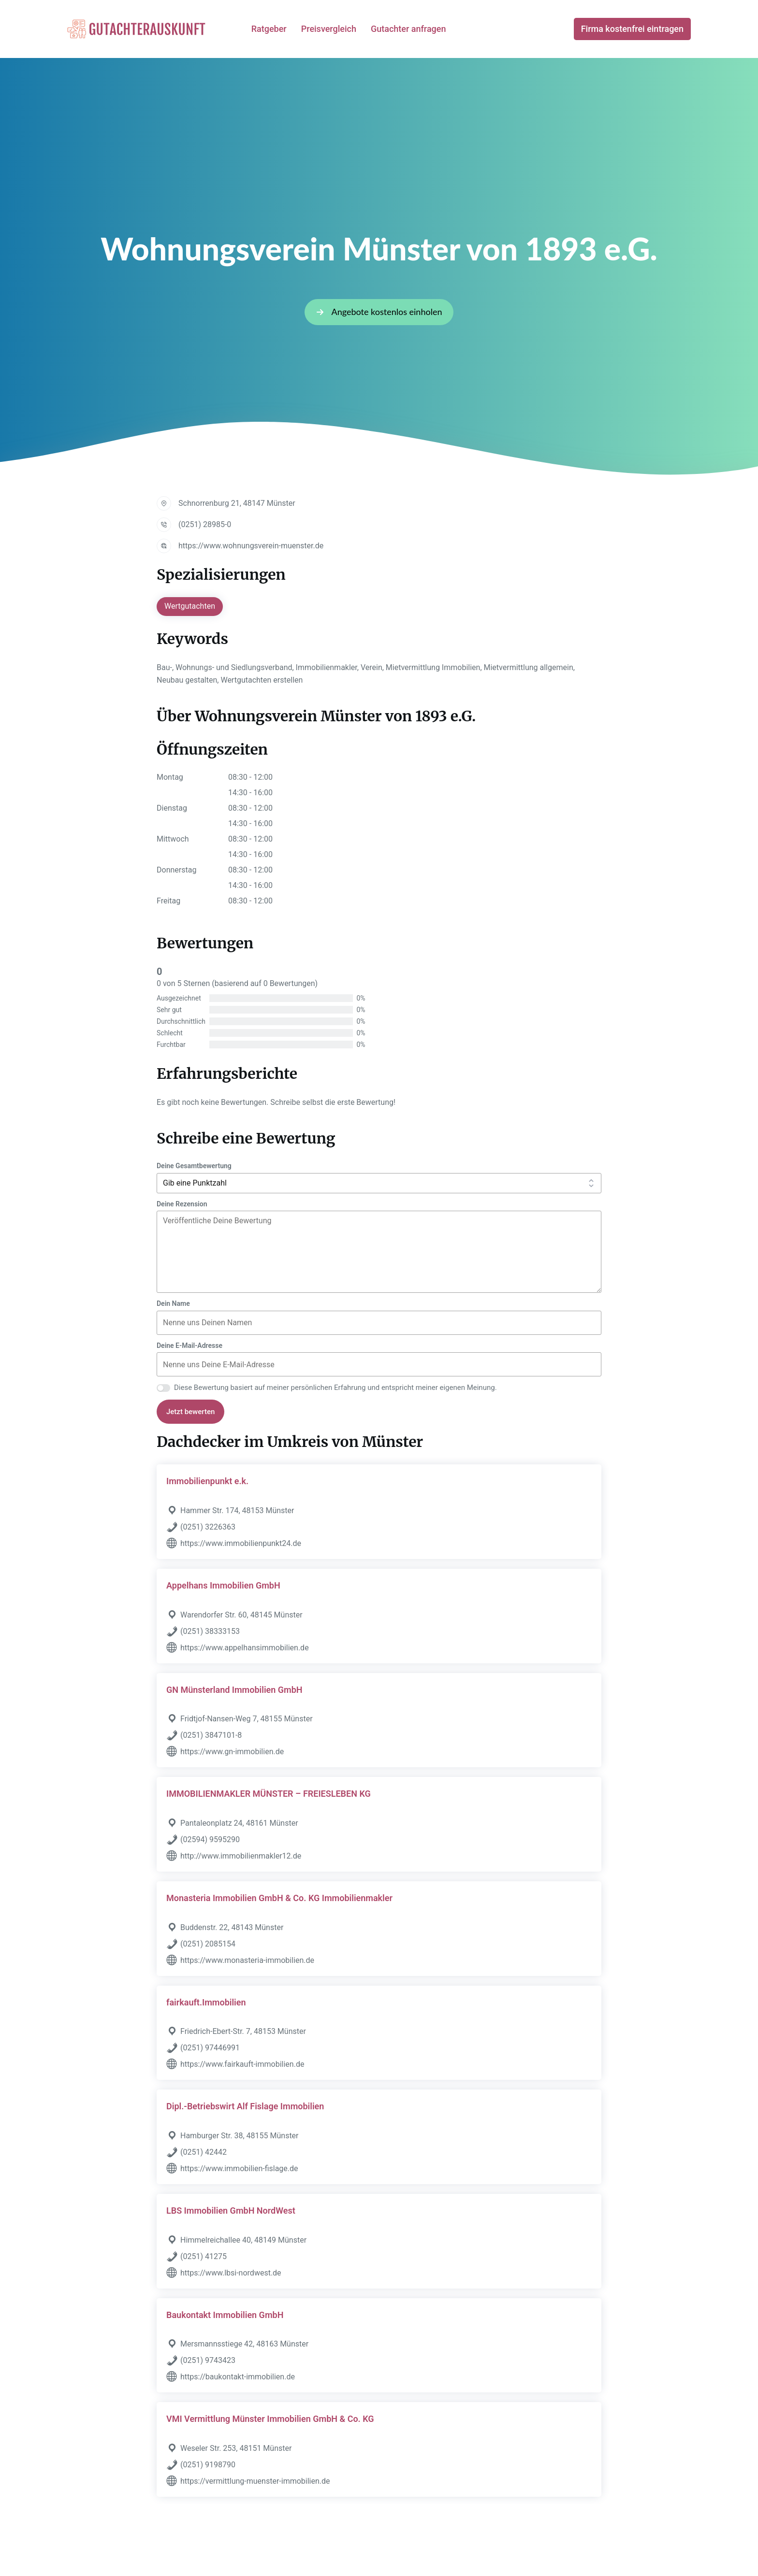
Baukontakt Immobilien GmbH (224, 2315)
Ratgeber (269, 29)
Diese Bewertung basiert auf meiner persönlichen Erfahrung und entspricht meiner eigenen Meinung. (335, 1387)
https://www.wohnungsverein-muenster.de (250, 545)
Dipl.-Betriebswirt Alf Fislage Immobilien (245, 2106)
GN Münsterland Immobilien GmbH (234, 1690)
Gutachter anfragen (408, 29)
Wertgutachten (189, 606)
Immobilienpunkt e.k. (207, 1481)
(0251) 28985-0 (204, 524)
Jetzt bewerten (190, 1411)
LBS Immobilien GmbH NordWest (230, 2210)
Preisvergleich (328, 29)
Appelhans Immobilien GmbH (223, 1585)
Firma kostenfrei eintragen (632, 29)
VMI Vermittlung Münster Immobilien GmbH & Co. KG (270, 2419)
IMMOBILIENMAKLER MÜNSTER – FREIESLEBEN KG (268, 1794)
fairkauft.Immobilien (206, 2002)
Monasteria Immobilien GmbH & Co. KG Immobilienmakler (279, 1898)
